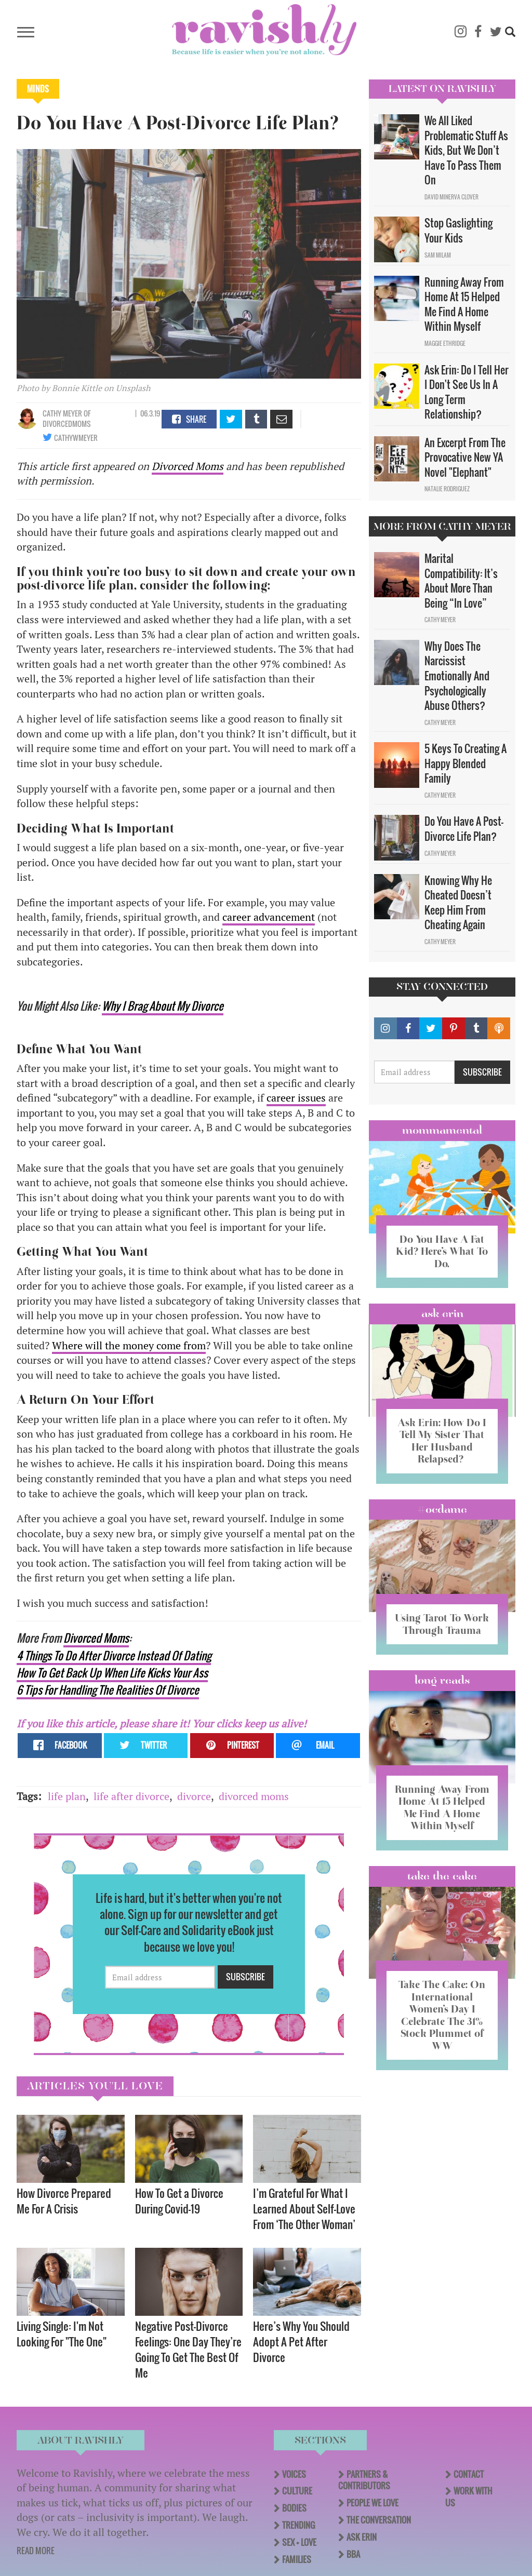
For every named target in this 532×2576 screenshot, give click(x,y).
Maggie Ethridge (445, 343)
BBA (353, 2554)
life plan (67, 1796)
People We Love (372, 2503)
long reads (442, 1690)
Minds (38, 89)
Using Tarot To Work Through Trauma (442, 1628)
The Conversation (379, 2520)
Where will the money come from (129, 1345)
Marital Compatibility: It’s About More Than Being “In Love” (461, 581)
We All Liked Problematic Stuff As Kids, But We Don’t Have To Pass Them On (466, 150)
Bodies (294, 2508)
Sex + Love (299, 2542)
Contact (469, 2474)
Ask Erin (442, 1313)
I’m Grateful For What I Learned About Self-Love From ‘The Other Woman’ (304, 2208)
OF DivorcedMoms (67, 418)
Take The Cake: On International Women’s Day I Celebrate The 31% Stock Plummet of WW (442, 2035)
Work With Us (469, 2497)
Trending (298, 2525)
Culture (297, 2491)
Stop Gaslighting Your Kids (458, 230)
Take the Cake (442, 1897)
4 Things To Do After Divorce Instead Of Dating (114, 1655)
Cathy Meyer (62, 413)
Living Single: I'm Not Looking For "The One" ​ (63, 2334)
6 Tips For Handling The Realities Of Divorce (108, 1690)
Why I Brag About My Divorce (162, 1006)
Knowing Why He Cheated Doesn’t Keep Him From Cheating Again (458, 903)
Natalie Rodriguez (447, 489)
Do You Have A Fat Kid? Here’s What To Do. (441, 1251)
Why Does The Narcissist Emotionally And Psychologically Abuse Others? (456, 675)
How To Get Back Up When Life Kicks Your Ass (112, 1673)
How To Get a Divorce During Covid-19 (179, 2201)
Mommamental (442, 1130)
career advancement (268, 917)
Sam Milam (437, 255)
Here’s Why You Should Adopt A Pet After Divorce (301, 2341)
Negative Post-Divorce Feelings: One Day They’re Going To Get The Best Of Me (188, 2349)
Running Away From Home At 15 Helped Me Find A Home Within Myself (464, 304)
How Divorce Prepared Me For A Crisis (64, 2201)
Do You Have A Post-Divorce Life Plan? (463, 828)
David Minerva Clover (451, 197)
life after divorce (131, 1796)
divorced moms (254, 1796)
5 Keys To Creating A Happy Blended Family (465, 763)
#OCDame (442, 1507)
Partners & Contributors (364, 2480)
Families (296, 2559)
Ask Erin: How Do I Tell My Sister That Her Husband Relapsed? (441, 1439)
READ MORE (36, 2550)
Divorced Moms (187, 466)
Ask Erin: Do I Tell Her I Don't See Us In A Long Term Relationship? (466, 392)
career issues (296, 1098)
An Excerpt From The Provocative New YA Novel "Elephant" (465, 457)
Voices (294, 2474)
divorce (194, 1796)
